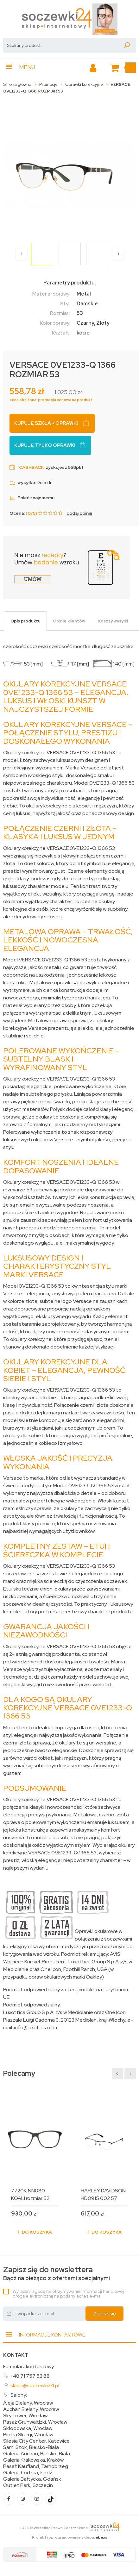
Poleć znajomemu (31, 498)
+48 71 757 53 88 (29, 2376)
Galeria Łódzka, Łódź (27, 2473)
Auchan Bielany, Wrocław (31, 2409)
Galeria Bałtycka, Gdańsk (32, 2479)
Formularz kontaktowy (28, 2366)
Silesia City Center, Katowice (36, 2441)
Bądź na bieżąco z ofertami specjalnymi (56, 2274)
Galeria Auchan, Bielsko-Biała (36, 2454)
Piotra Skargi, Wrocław (28, 2435)
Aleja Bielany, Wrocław (28, 2403)
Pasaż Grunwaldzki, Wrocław (35, 2422)
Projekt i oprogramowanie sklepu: (69, 2537)
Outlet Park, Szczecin (28, 2485)
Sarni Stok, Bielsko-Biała (31, 2447)
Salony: (18, 2395)
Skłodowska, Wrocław (27, 2428)
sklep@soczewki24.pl (34, 2385)
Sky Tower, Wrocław (25, 2416)
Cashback (31, 467)
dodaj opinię (79, 513)
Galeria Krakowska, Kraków (33, 2460)
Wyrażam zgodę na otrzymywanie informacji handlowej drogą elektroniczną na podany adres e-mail (68, 2294)
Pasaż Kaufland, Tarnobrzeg (35, 2466)
